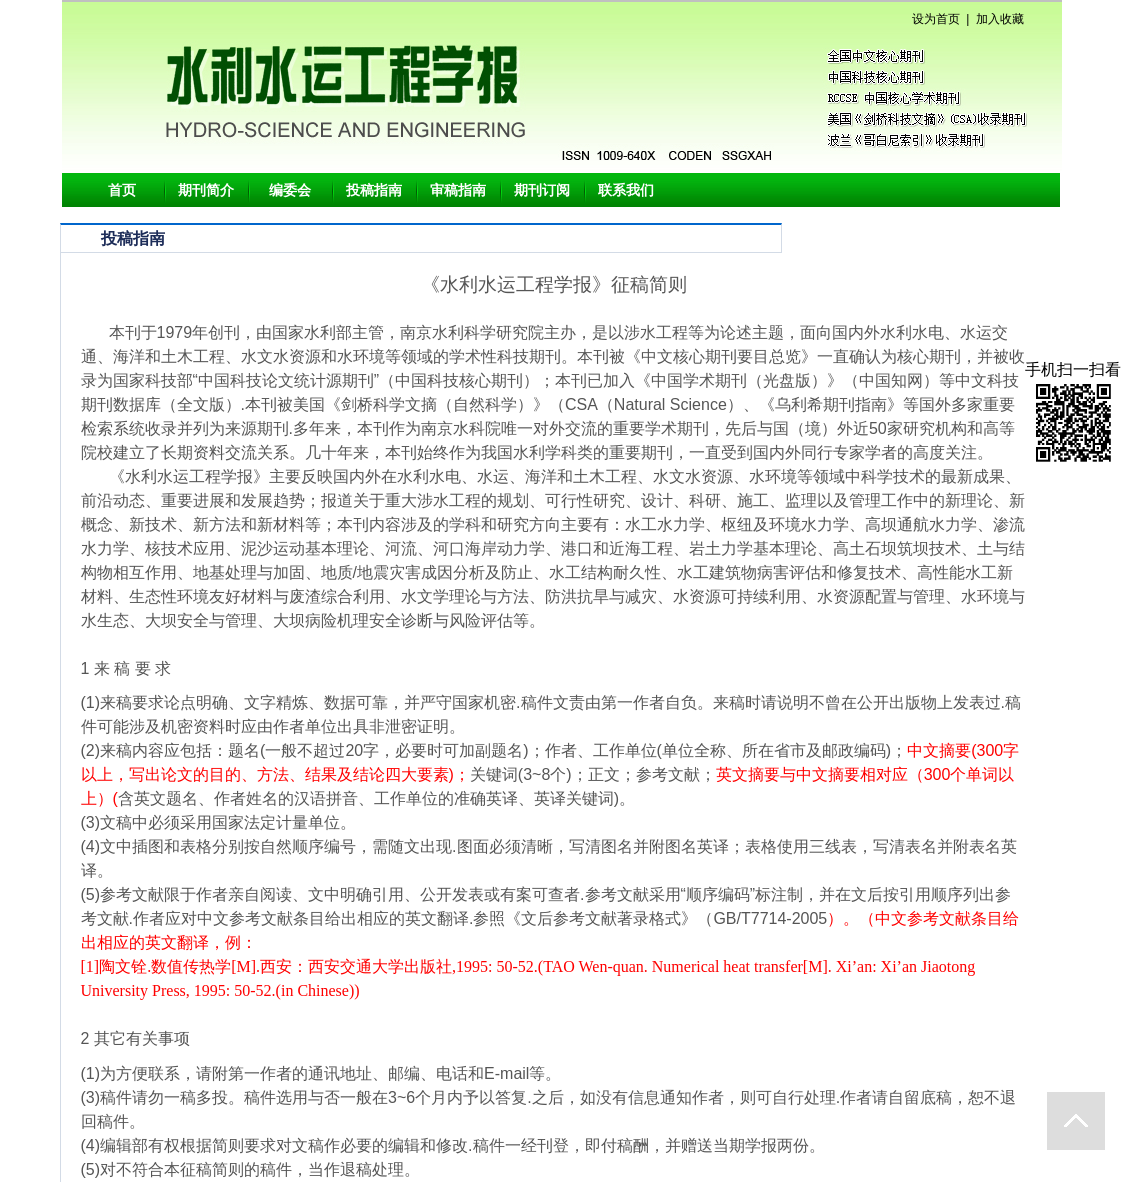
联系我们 (626, 190)
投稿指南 (374, 190)
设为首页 (936, 19)
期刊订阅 (542, 190)
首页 (122, 190)
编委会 (290, 190)
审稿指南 (458, 190)
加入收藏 (1000, 19)
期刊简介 (206, 190)
